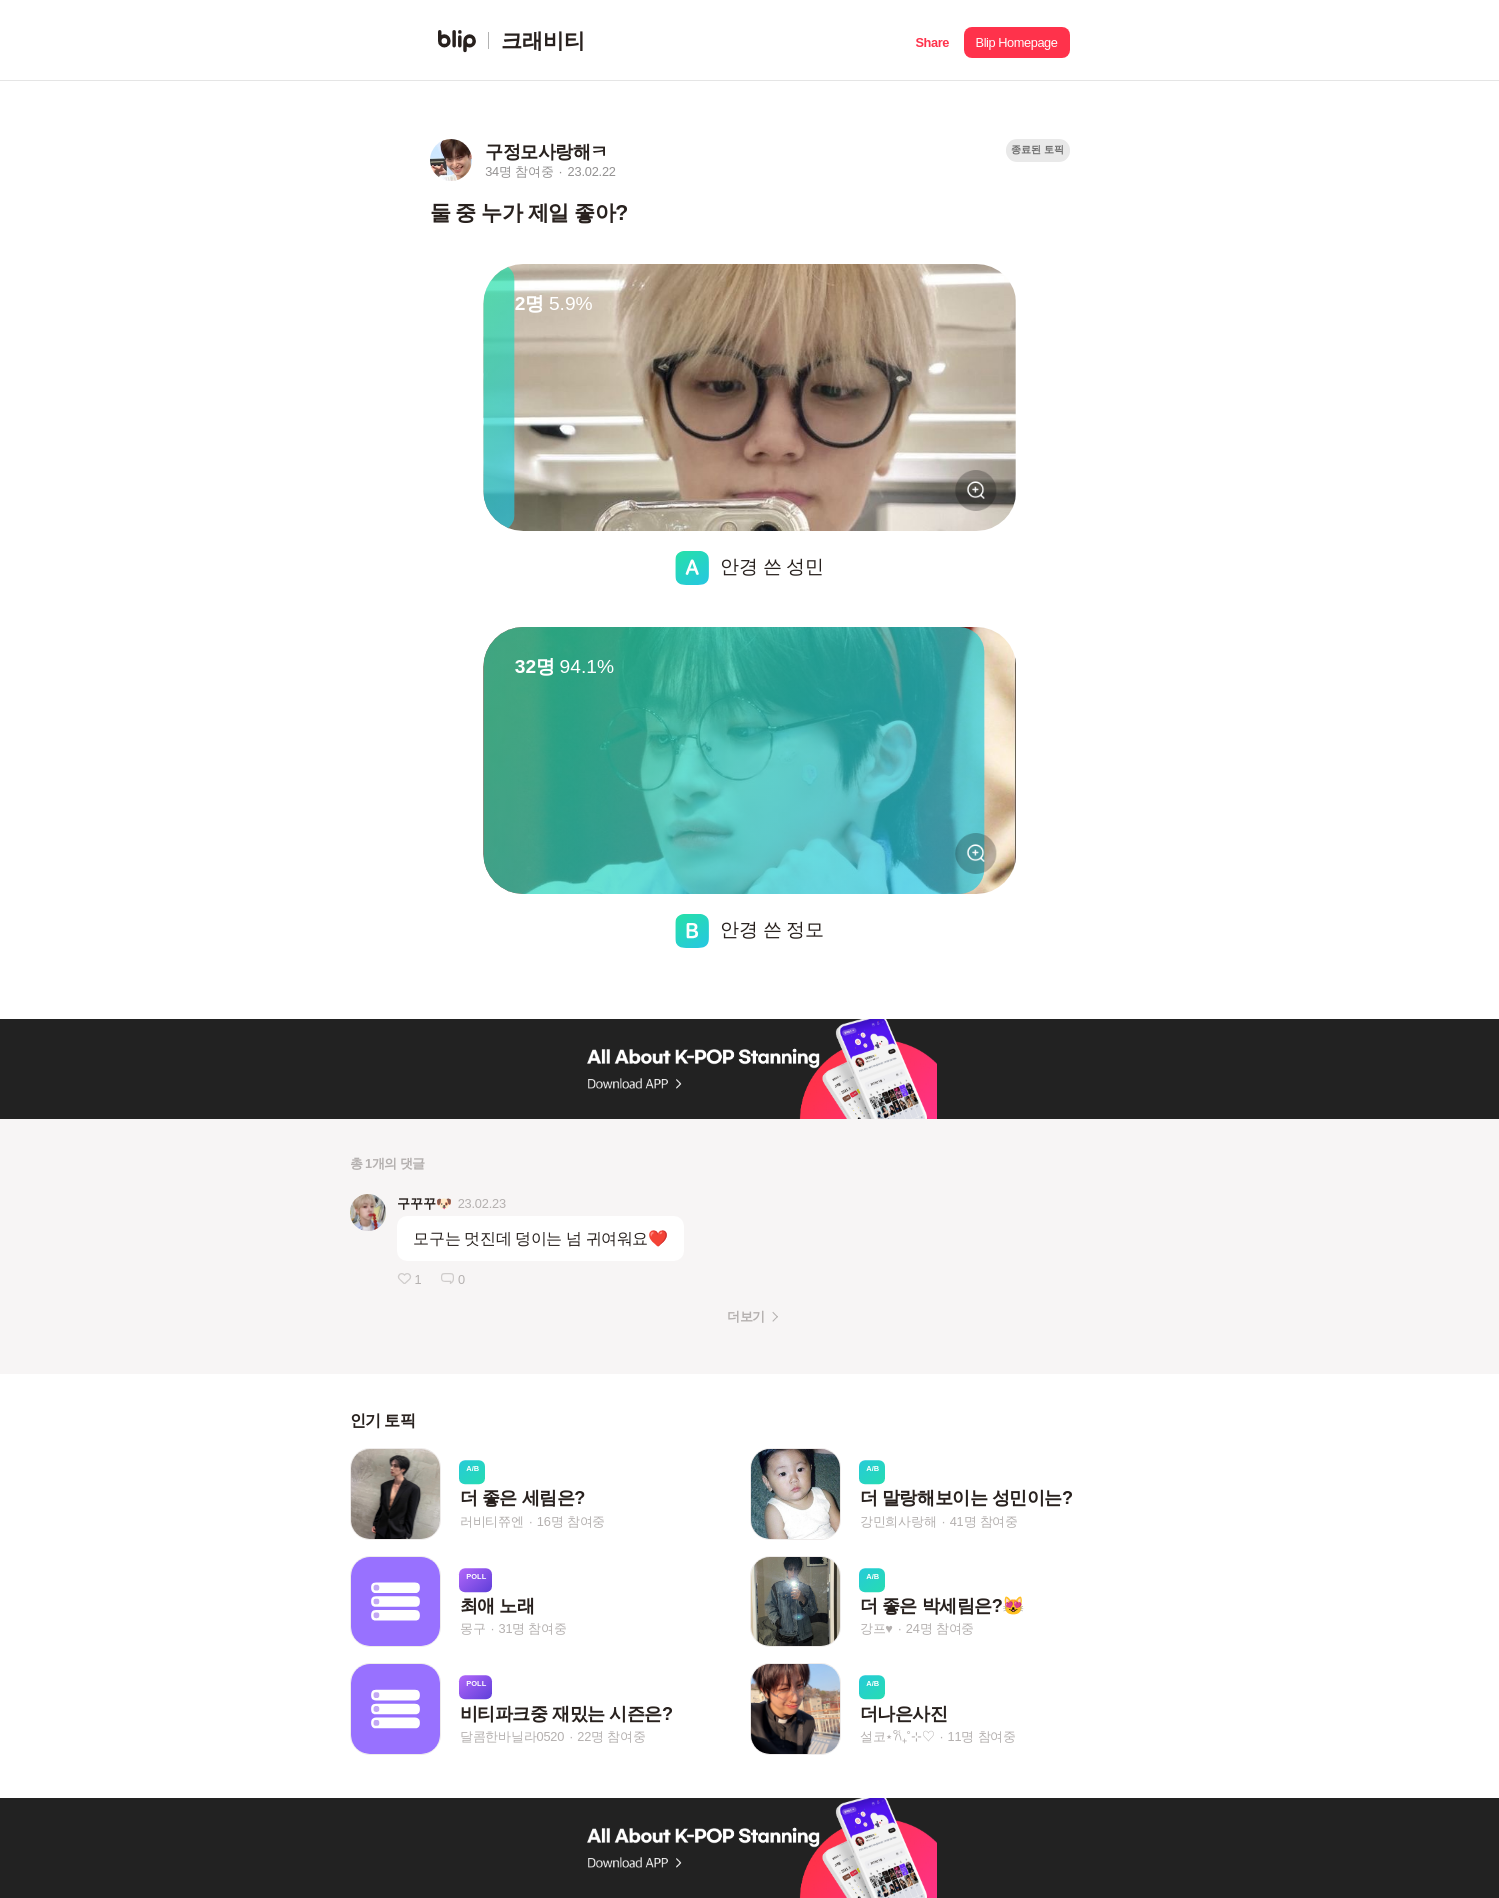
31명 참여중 (532, 1629)
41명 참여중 (984, 1521)
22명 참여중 (611, 1736)
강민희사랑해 (898, 1521)
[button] (932, 40)
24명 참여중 (940, 1629)
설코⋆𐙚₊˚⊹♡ (897, 1736)
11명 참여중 (982, 1736)
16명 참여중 (571, 1521)
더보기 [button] (745, 1316)
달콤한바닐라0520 (512, 1736)
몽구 (473, 1629)
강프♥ (876, 1629)
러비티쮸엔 (492, 1521)
